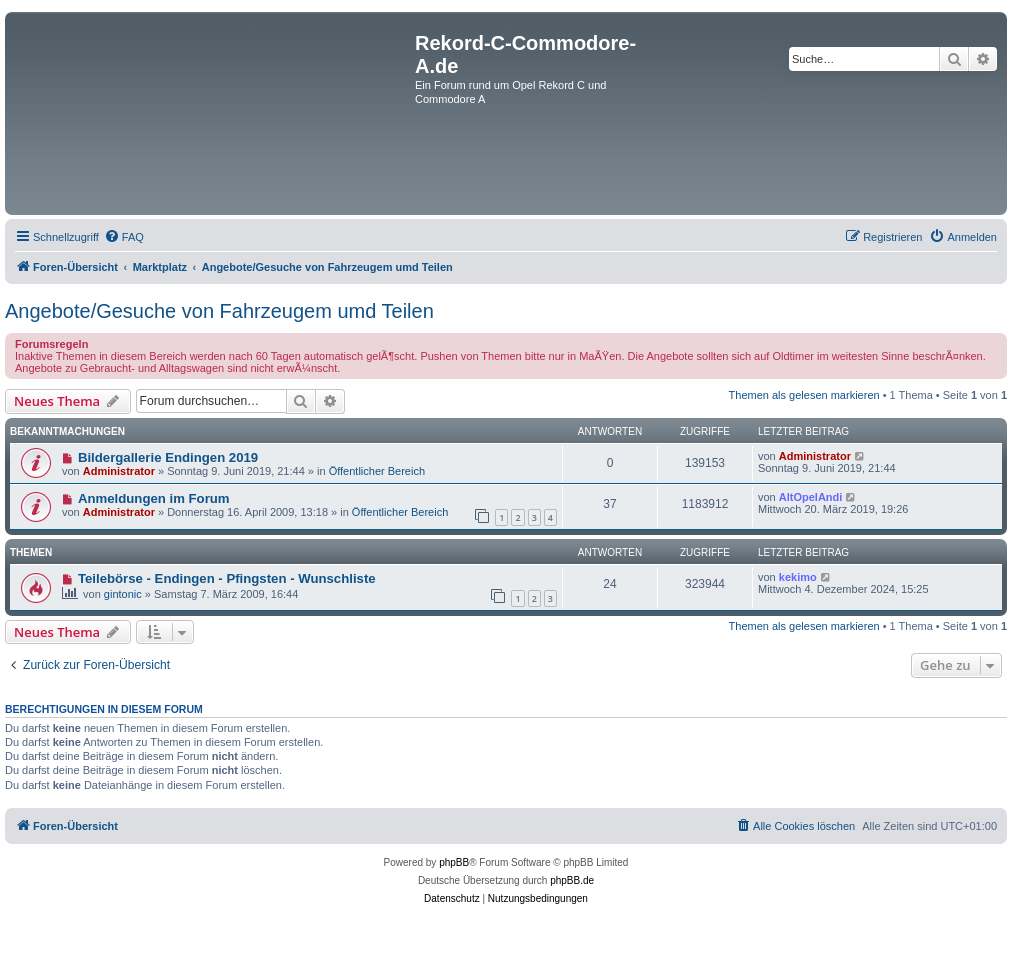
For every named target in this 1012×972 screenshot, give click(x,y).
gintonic (123, 594)
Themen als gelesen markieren (804, 395)
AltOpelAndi (811, 497)
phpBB (454, 862)
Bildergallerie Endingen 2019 (168, 457)
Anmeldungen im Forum (154, 498)
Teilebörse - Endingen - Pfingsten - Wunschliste (227, 578)
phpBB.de (572, 880)
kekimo (798, 577)
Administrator (119, 471)
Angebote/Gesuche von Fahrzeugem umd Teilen (219, 311)
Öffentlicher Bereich (377, 471)
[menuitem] (124, 237)
